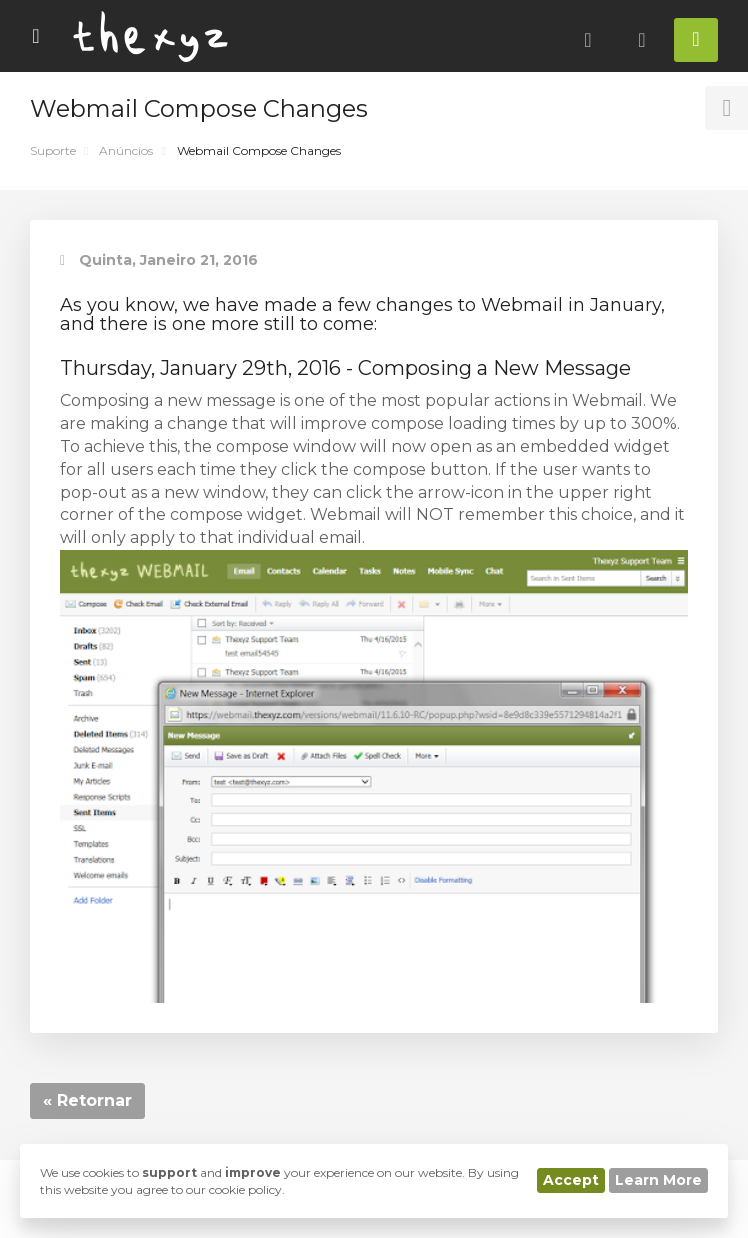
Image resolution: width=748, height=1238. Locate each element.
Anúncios (126, 150)
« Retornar (87, 1100)
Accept (571, 1180)
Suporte (53, 150)
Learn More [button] (658, 1180)
